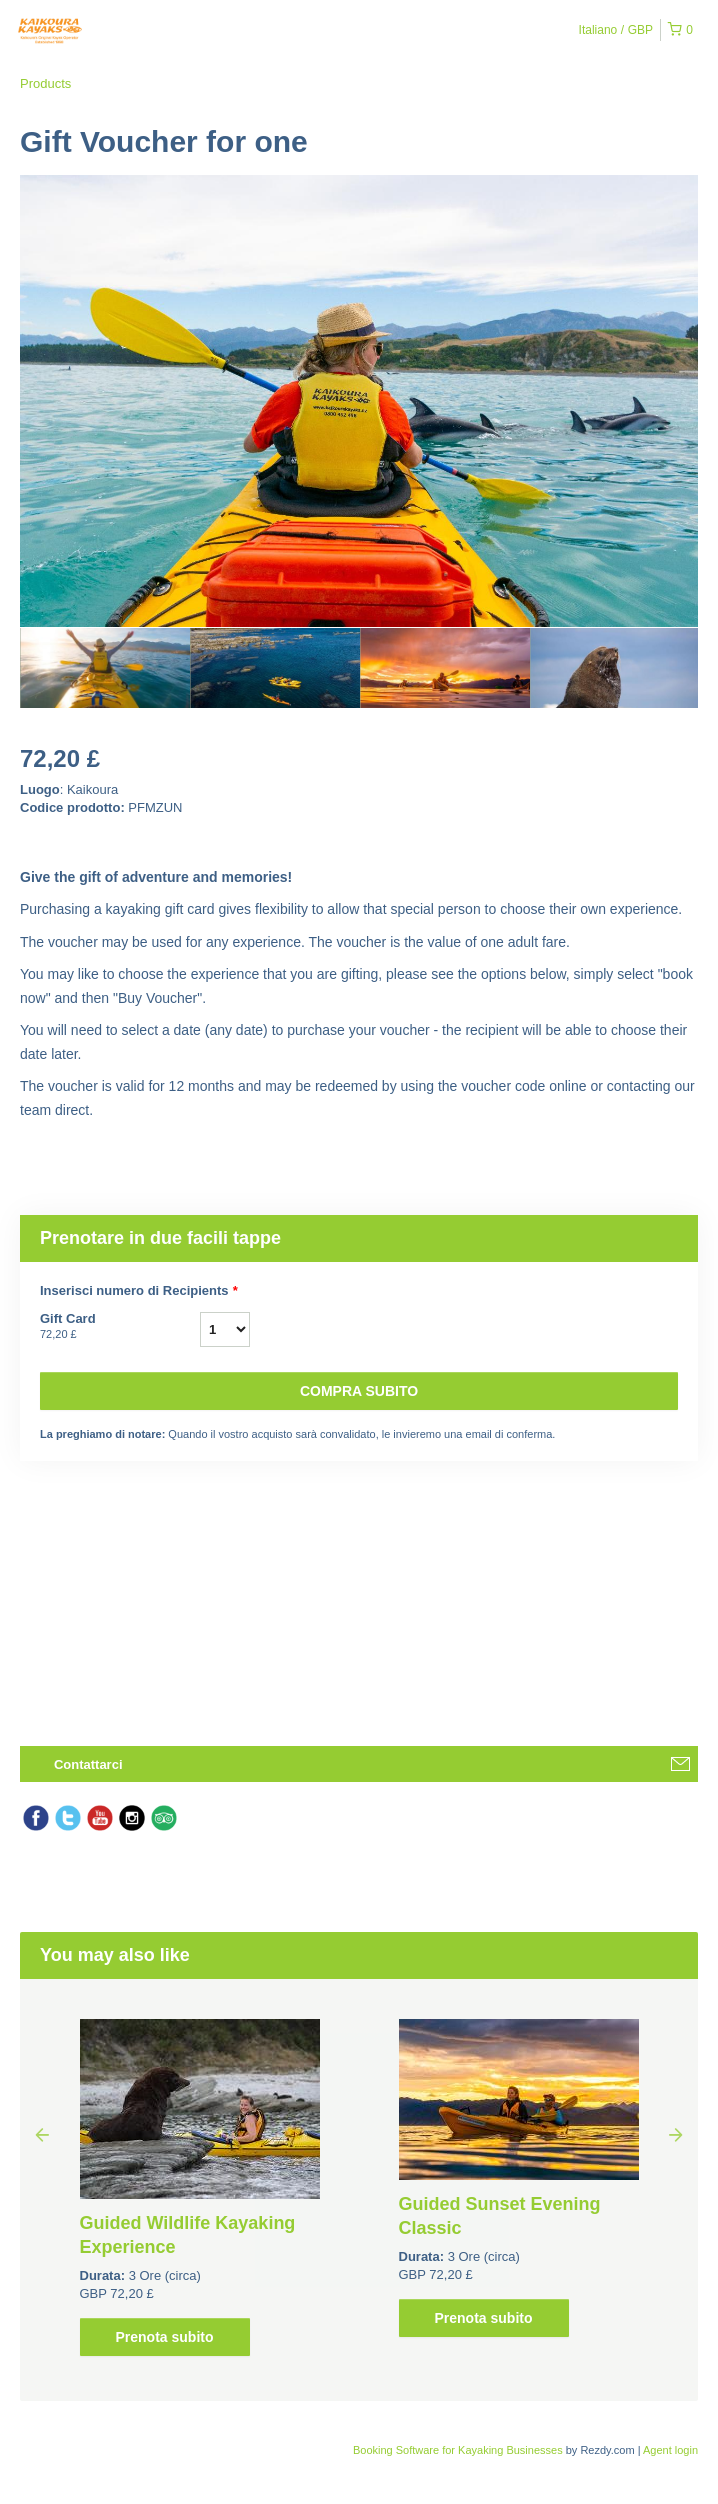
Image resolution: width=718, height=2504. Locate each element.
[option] (105, 668)
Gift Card (120, 1327)
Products (45, 83)
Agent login (670, 2450)
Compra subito (359, 1391)
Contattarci (88, 1764)
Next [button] (676, 2134)
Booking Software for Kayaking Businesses (459, 2450)
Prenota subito (164, 2337)
